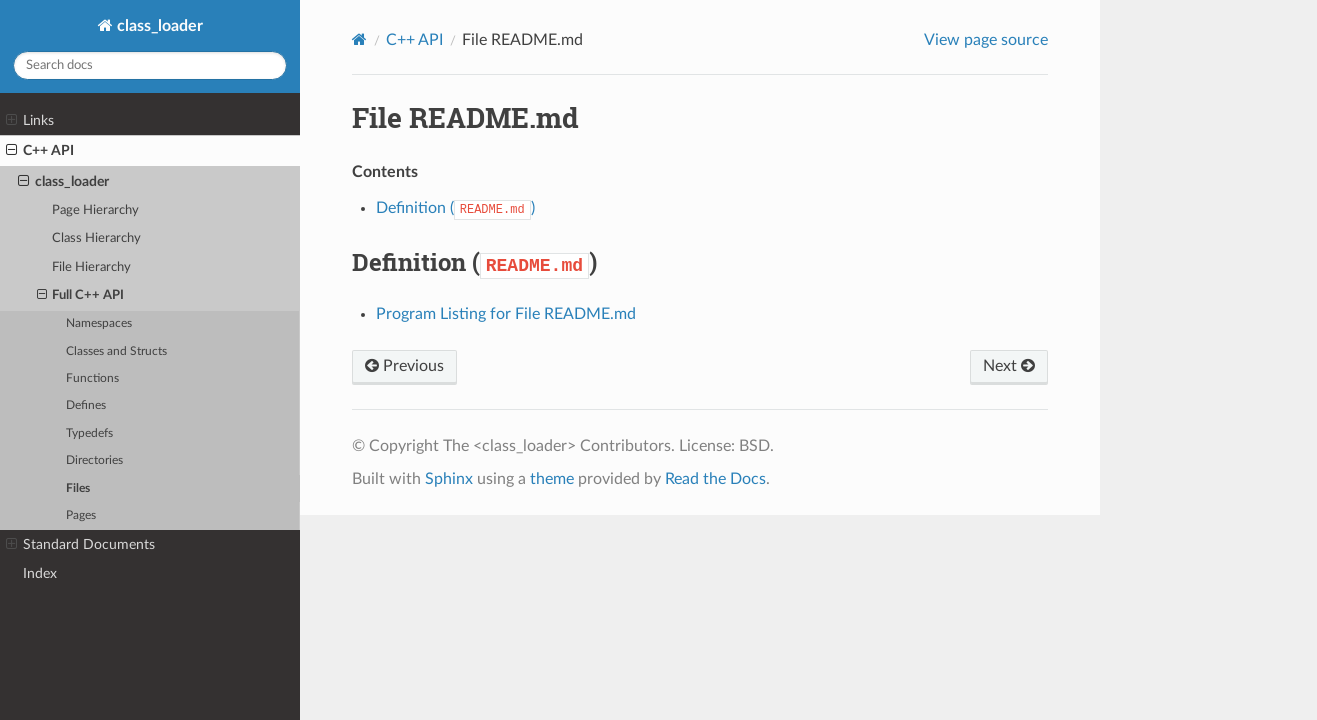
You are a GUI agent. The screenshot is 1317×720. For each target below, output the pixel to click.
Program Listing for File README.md (506, 314)
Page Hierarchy (95, 210)
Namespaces (99, 323)
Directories (94, 460)
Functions (92, 378)
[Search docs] (150, 65)
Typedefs (89, 433)
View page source (986, 40)
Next (1009, 366)
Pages (81, 515)
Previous (404, 366)
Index (40, 573)
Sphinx (449, 479)
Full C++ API (81, 296)
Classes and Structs (116, 351)
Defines (86, 405)
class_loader (158, 26)
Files (78, 488)
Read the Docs (715, 479)
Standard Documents (80, 545)
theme (552, 479)
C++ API (40, 151)
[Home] (359, 39)
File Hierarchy (91, 267)
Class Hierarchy (96, 238)
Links (30, 121)
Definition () (455, 208)
